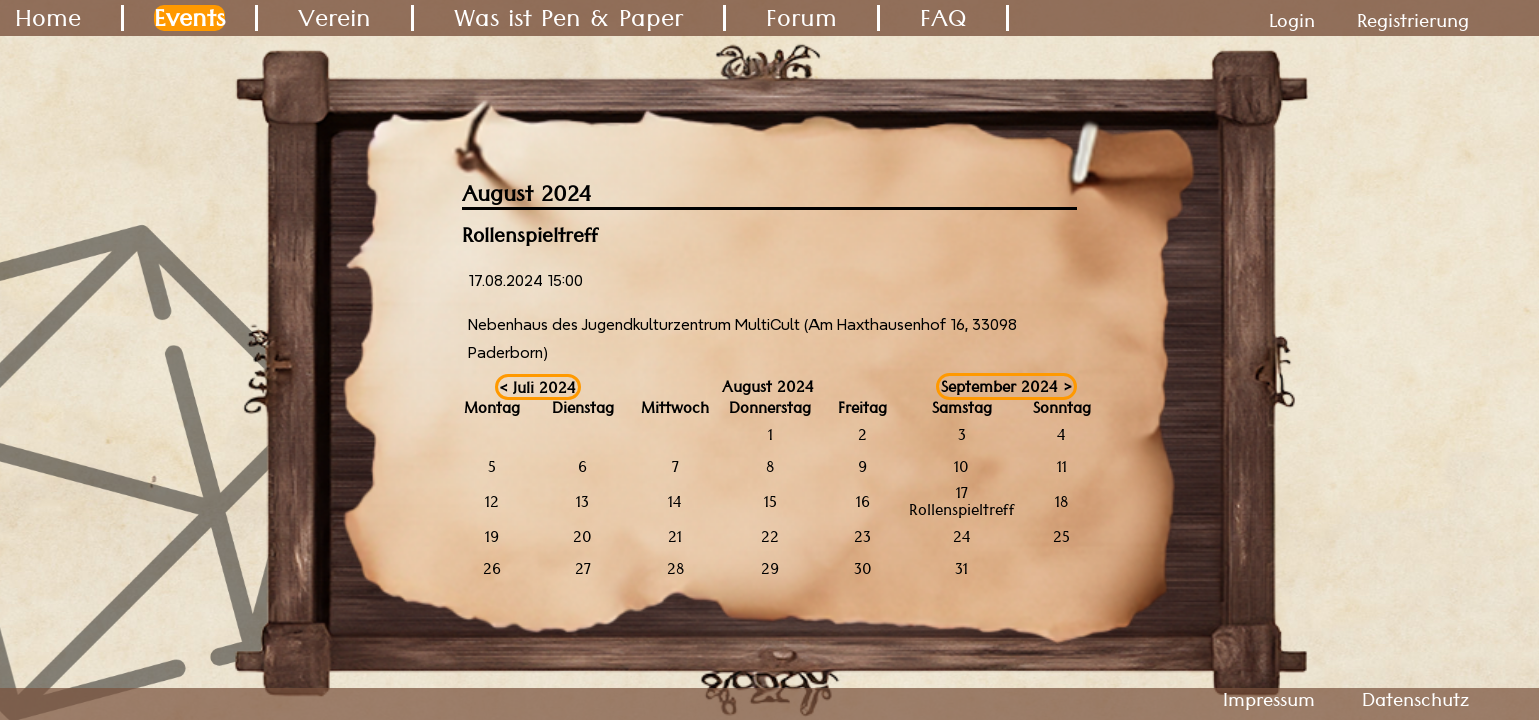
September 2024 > (1006, 386)
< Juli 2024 (537, 386)
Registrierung (1413, 20)
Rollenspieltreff (962, 509)
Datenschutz (1415, 699)
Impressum (1269, 699)
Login (1292, 20)
